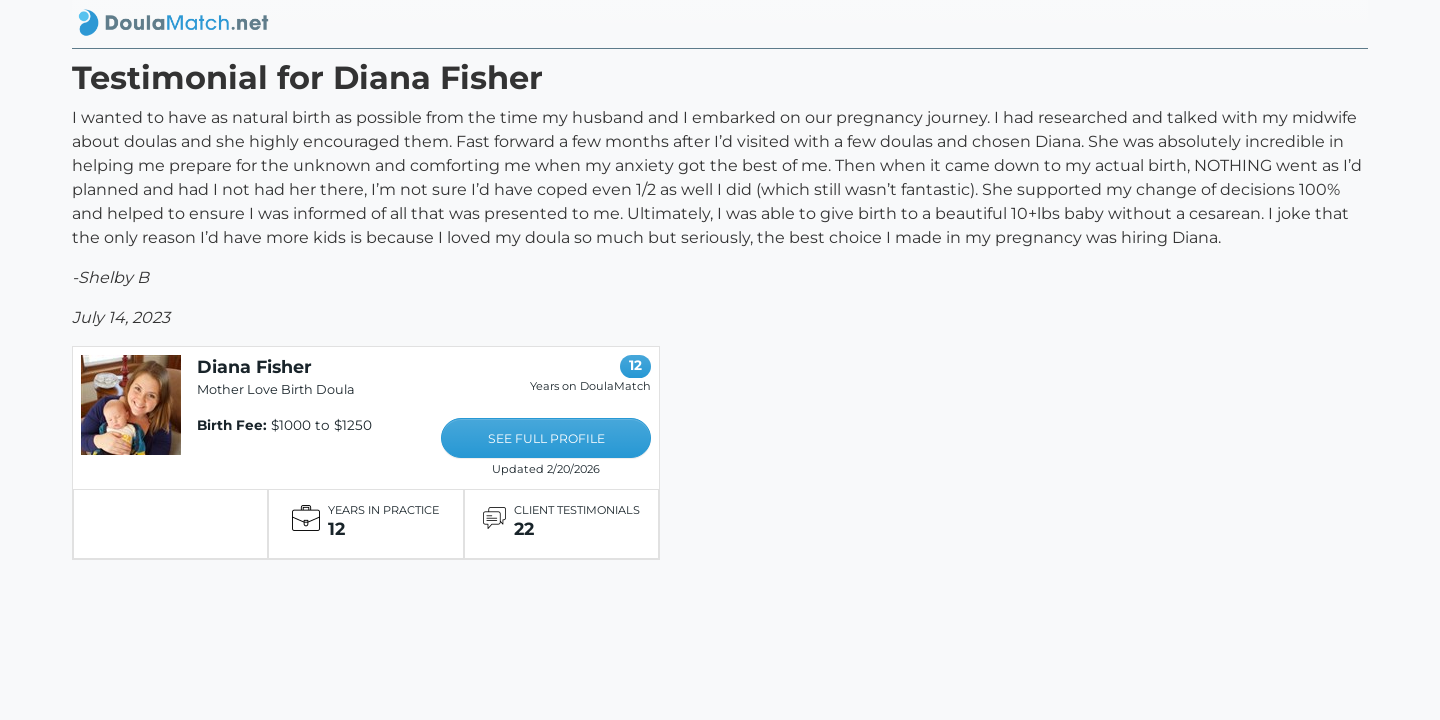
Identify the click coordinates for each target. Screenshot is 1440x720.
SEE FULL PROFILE (546, 438)
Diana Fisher (254, 366)
